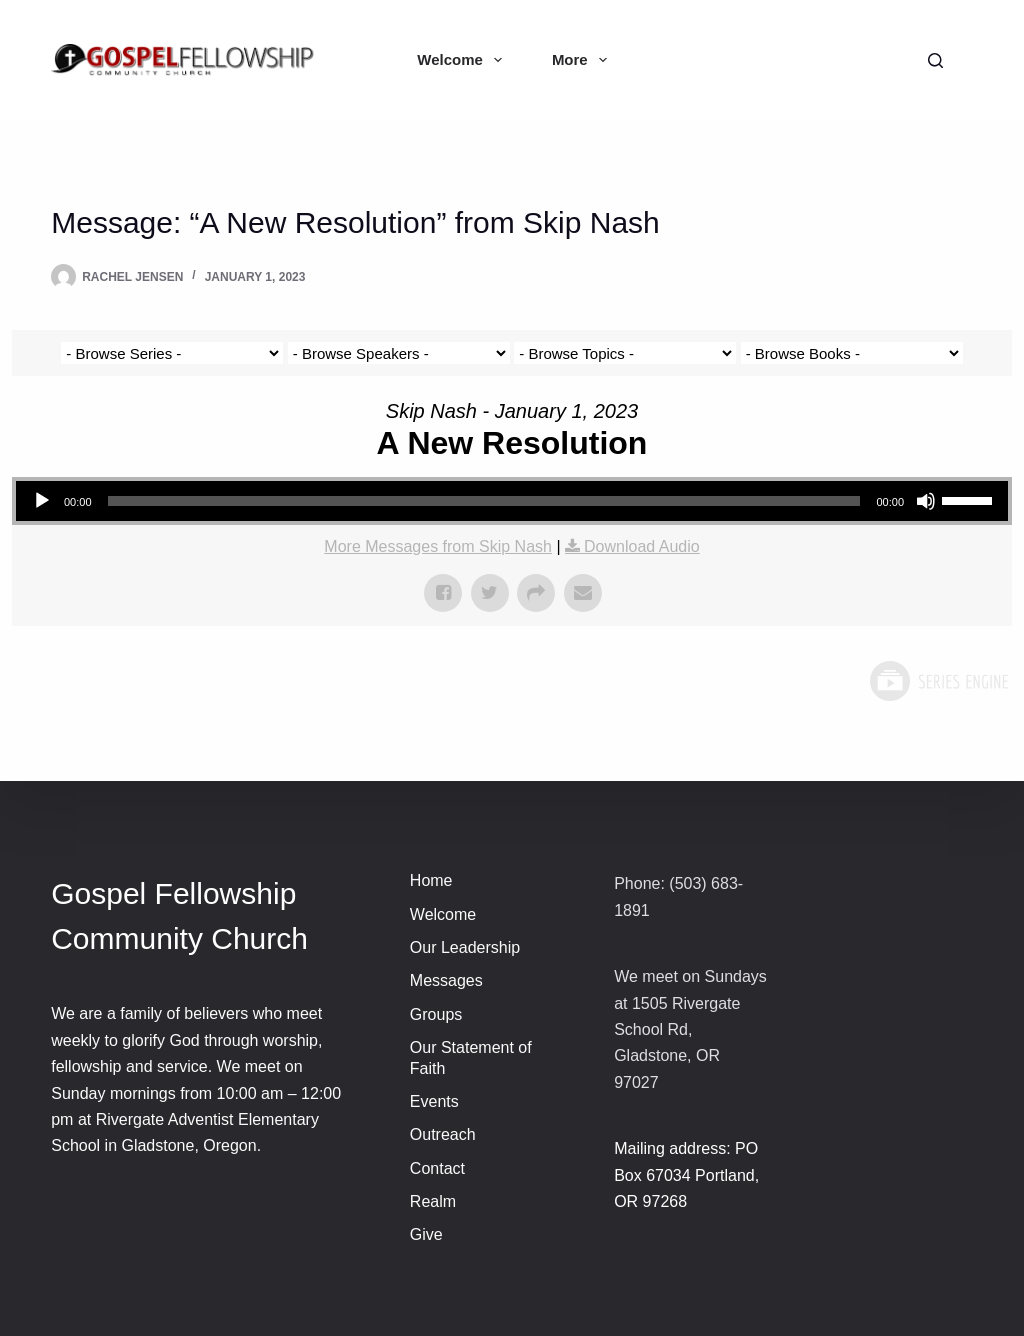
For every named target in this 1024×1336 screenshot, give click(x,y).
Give (426, 1234)
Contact (437, 1168)
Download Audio (642, 546)
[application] (512, 501)
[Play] (42, 501)
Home (431, 880)
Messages (446, 980)
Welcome (463, 60)
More (583, 60)
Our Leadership (465, 947)
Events (434, 1101)
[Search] (935, 60)
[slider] (484, 501)
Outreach (443, 1134)
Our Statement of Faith (471, 1058)
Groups (436, 1014)
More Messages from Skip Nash (438, 546)
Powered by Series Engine (938, 681)
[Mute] (926, 501)
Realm (433, 1201)
